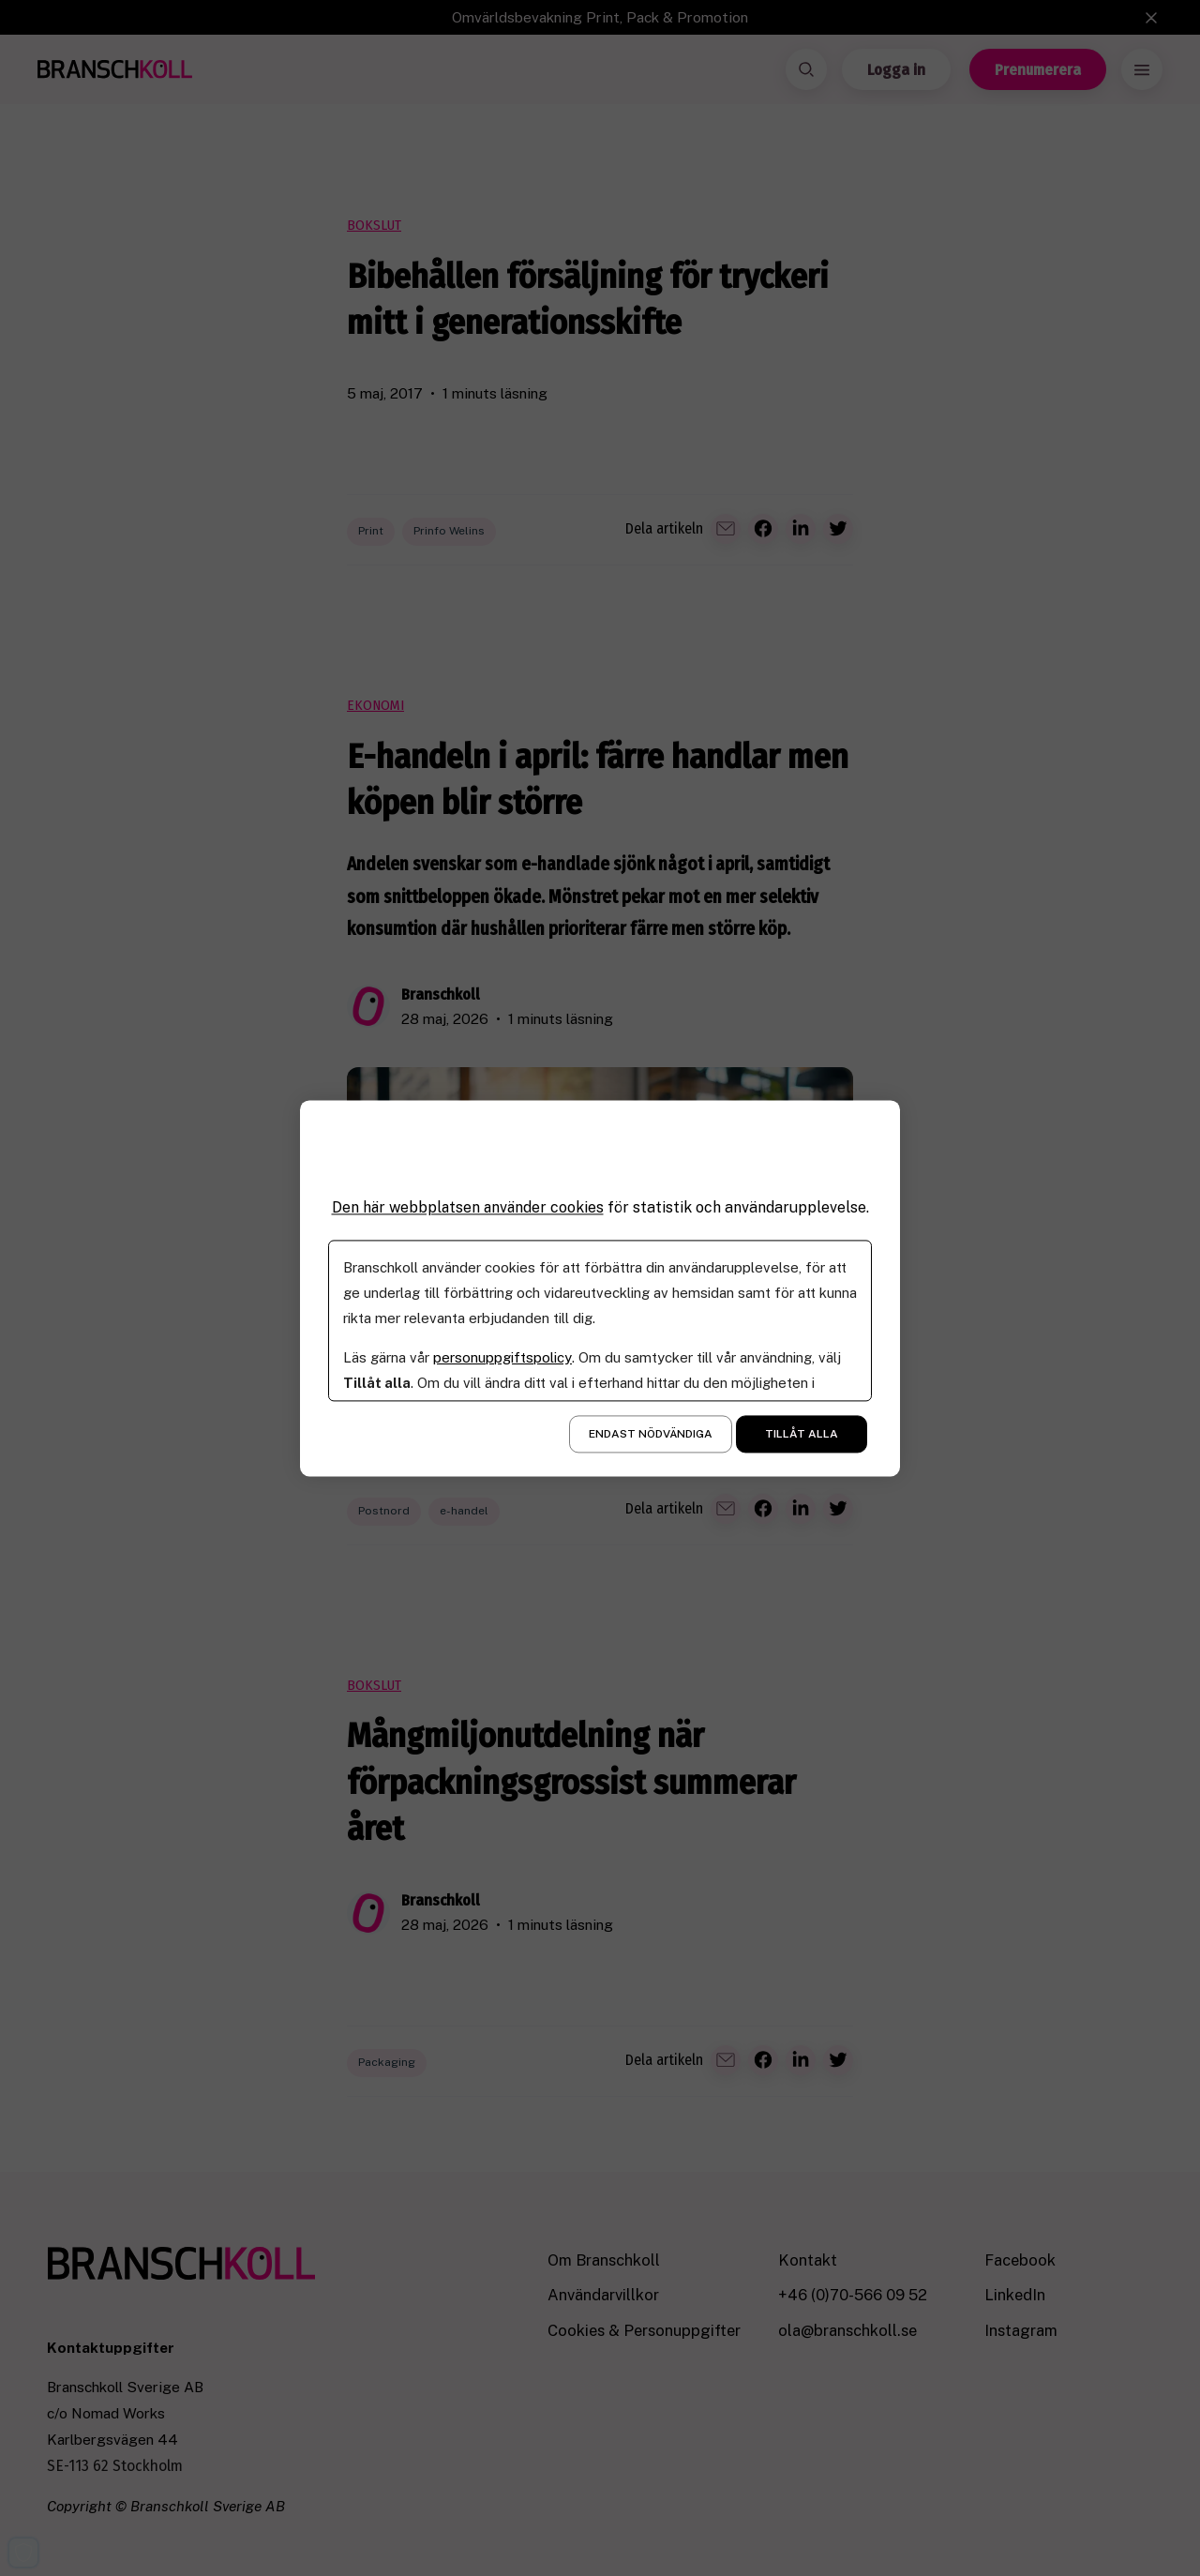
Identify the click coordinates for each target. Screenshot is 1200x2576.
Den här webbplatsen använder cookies (468, 1207)
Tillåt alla (801, 1433)
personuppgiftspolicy (502, 1357)
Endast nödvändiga (650, 1433)
